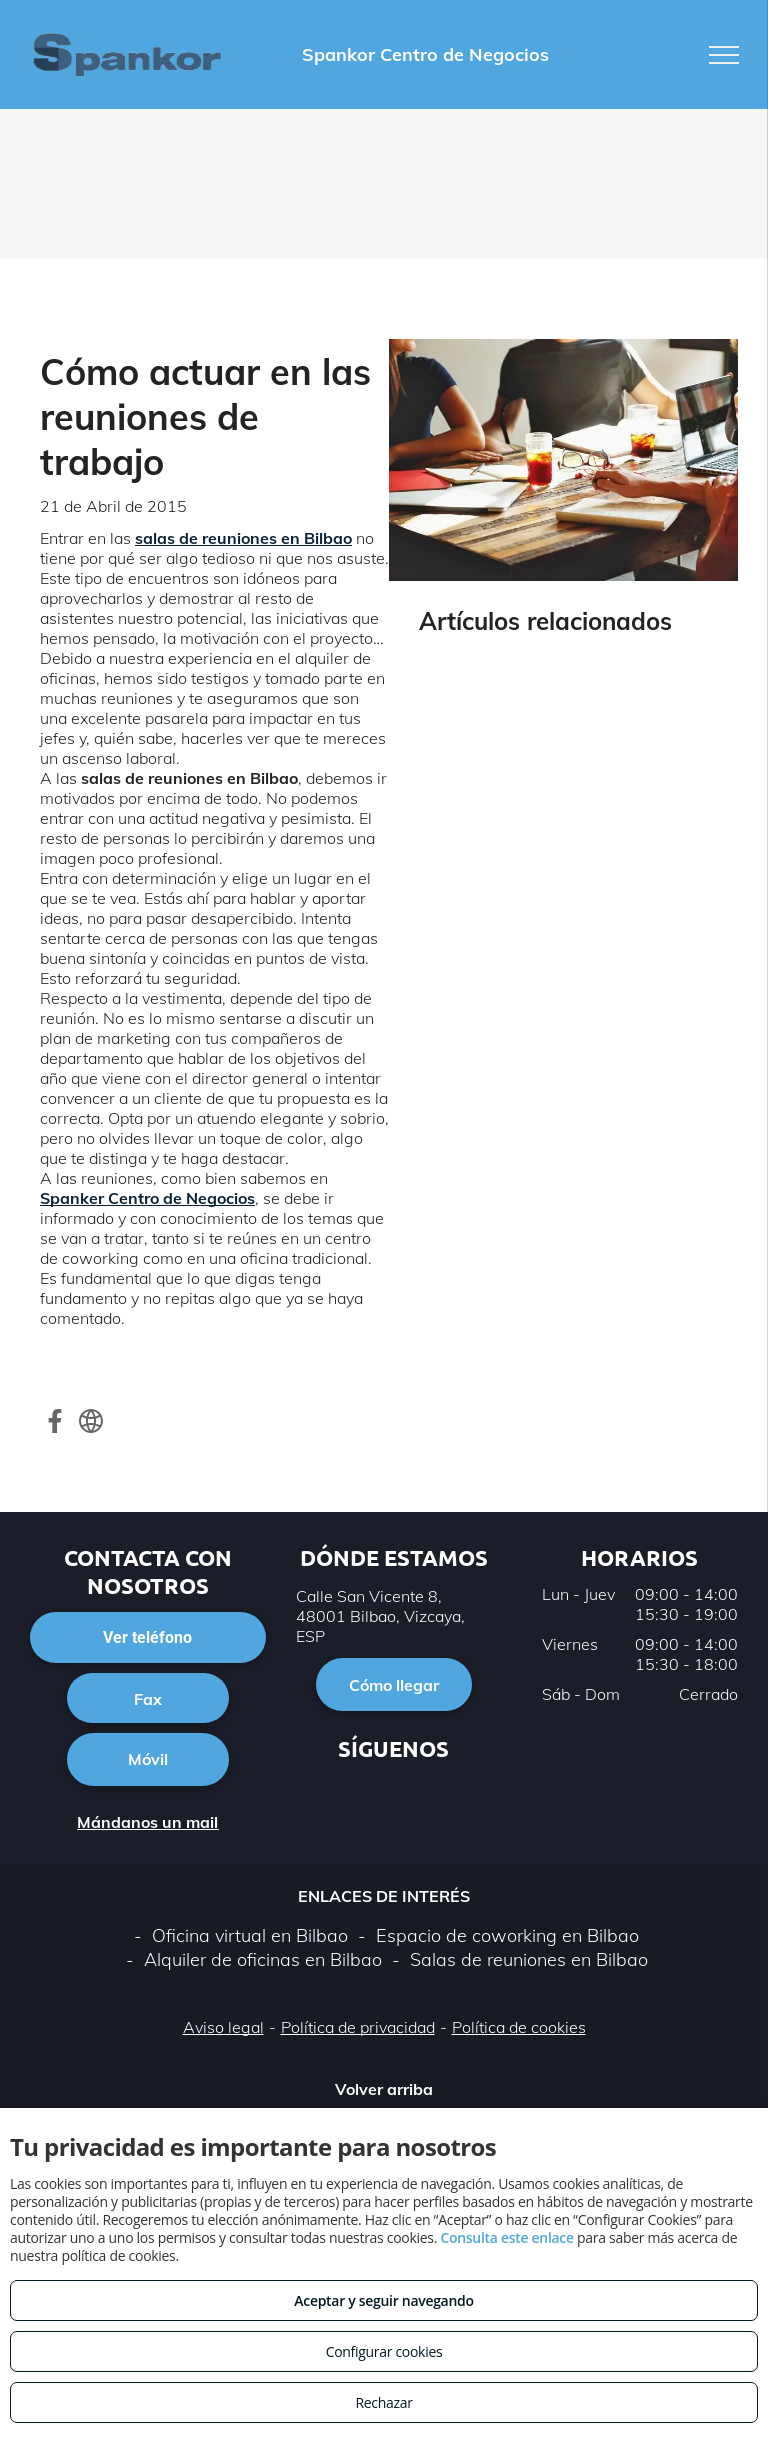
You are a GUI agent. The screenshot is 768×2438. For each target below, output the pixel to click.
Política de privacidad (358, 2027)
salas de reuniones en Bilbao (243, 538)
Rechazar (383, 2402)
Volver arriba (384, 2089)
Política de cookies (519, 2027)
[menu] (724, 55)
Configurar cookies (384, 2351)
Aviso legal (223, 2027)
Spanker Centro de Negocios (147, 1198)
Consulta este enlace (506, 2237)
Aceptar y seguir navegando (383, 2300)
